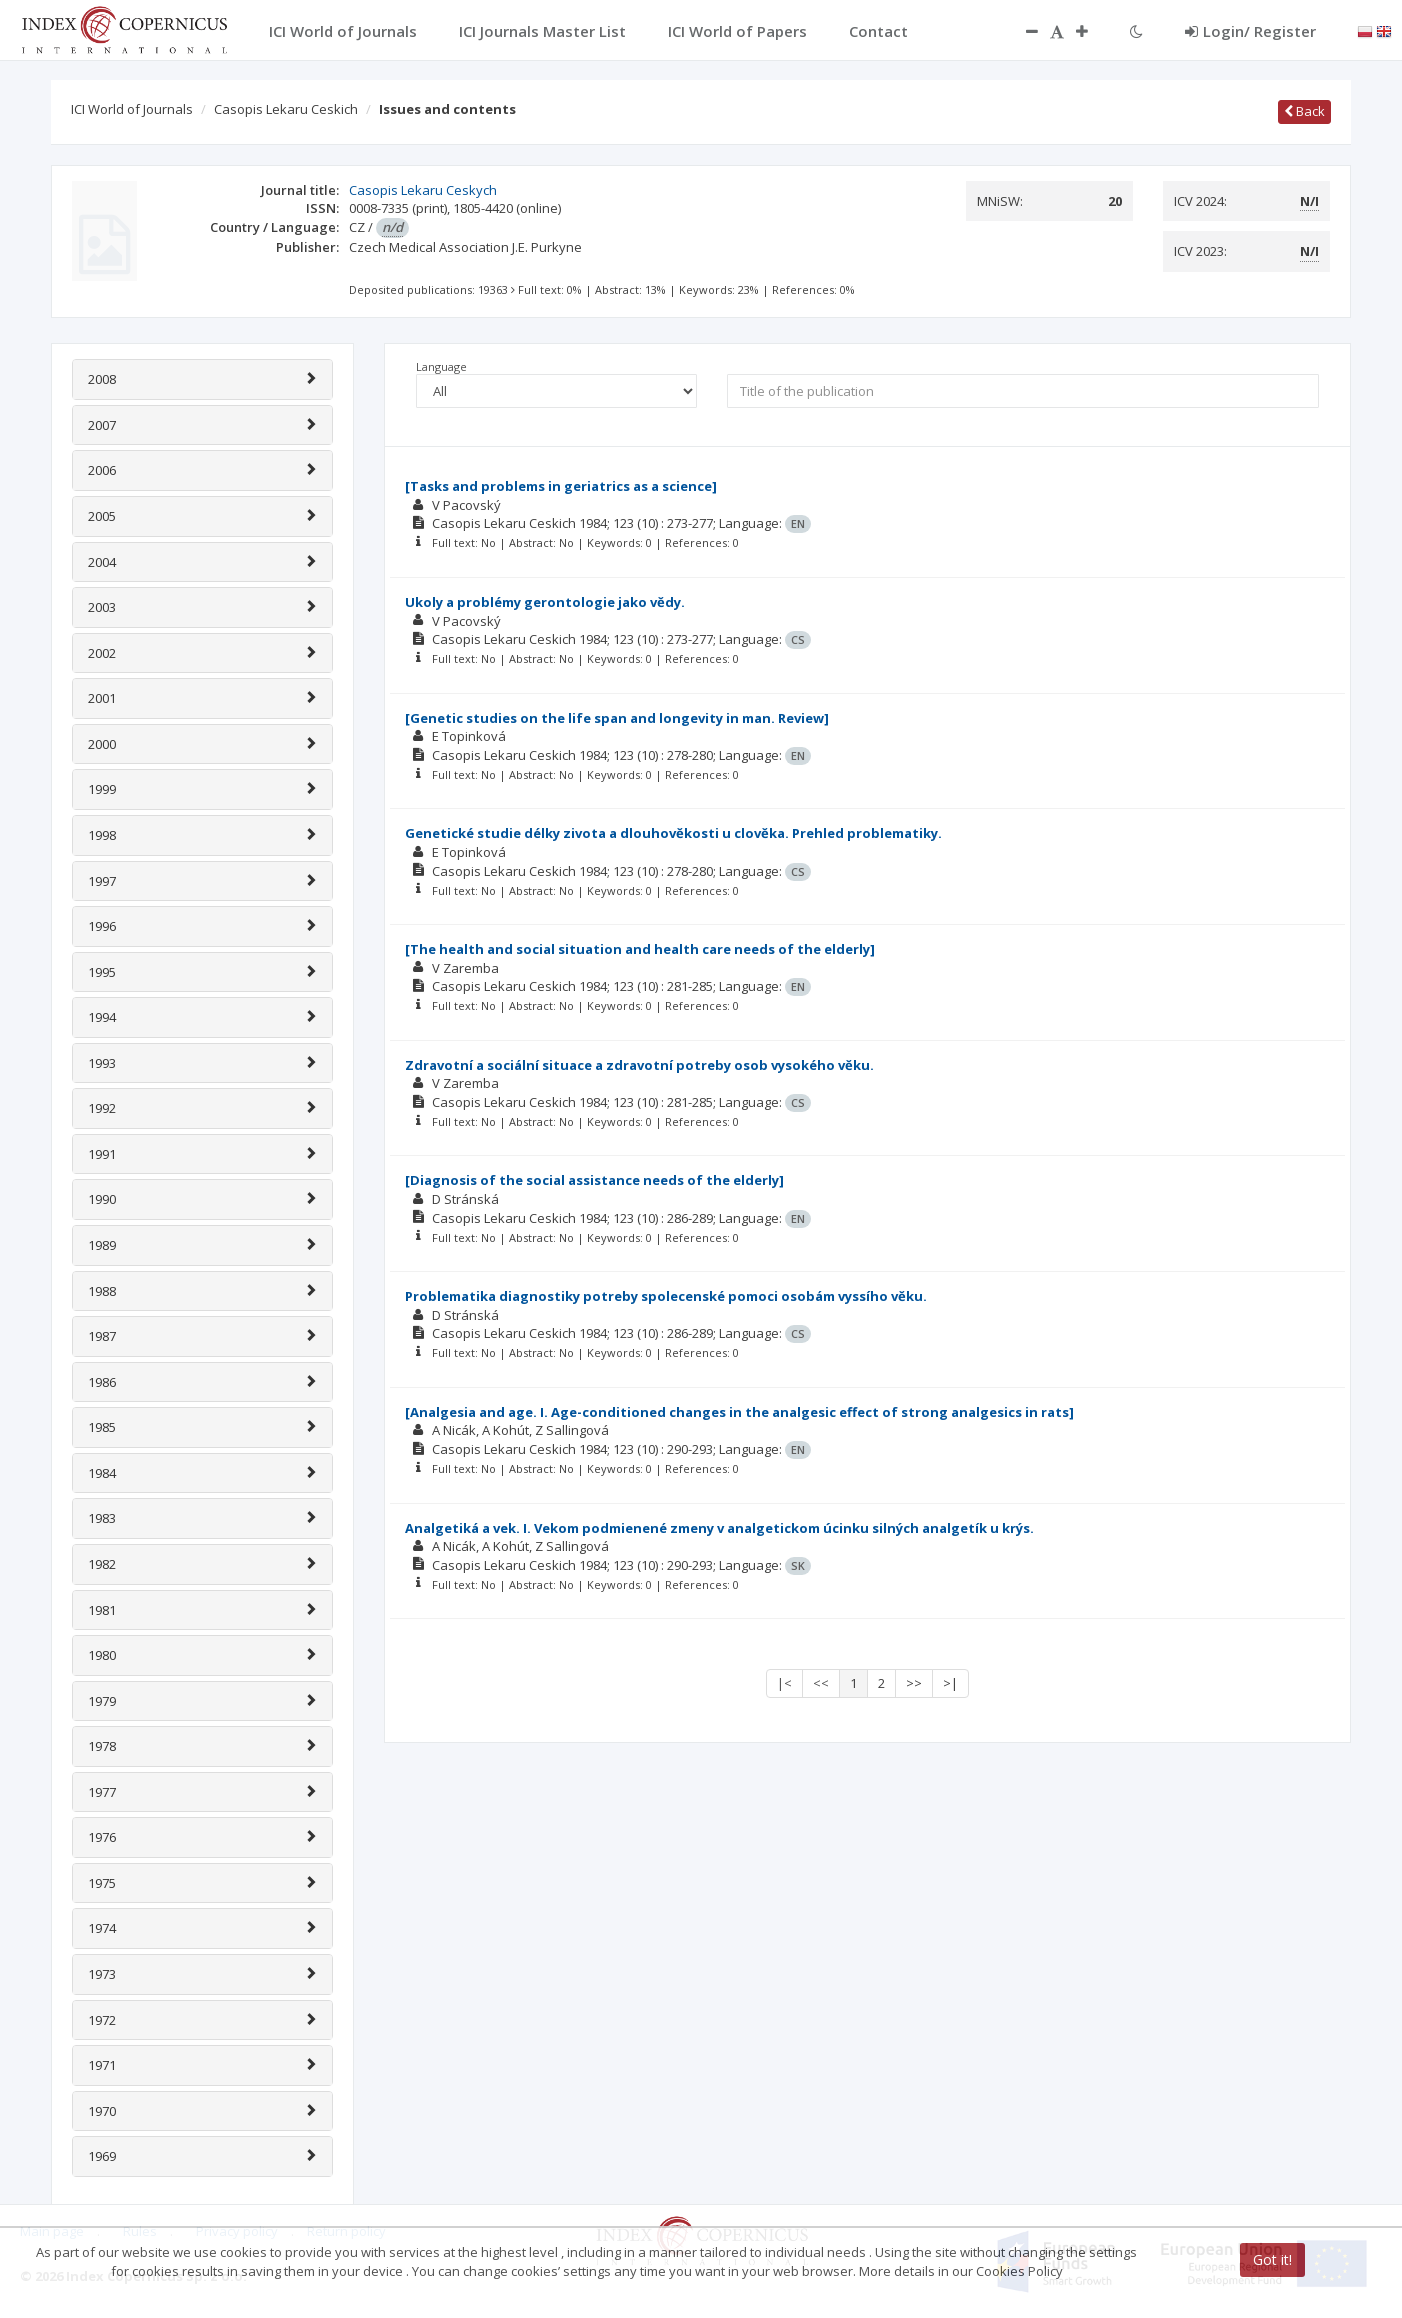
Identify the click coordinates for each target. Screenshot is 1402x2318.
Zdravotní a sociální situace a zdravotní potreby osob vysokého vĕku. (639, 1065)
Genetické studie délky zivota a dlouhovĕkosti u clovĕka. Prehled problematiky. (673, 833)
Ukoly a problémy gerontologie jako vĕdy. (545, 602)
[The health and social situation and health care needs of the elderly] (640, 949)
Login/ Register (1250, 31)
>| (950, 1683)
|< (784, 1683)
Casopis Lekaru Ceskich (286, 109)
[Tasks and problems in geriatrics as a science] (561, 486)
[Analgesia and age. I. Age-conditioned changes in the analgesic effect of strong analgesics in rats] (739, 1412)
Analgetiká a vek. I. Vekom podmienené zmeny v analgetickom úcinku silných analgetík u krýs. (719, 1528)
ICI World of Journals (132, 109)
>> (914, 1683)
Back (1304, 111)
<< (821, 1683)
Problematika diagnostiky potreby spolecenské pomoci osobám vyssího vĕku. (666, 1296)
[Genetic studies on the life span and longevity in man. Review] (617, 718)
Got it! (1272, 2259)
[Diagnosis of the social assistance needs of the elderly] (594, 1180)
